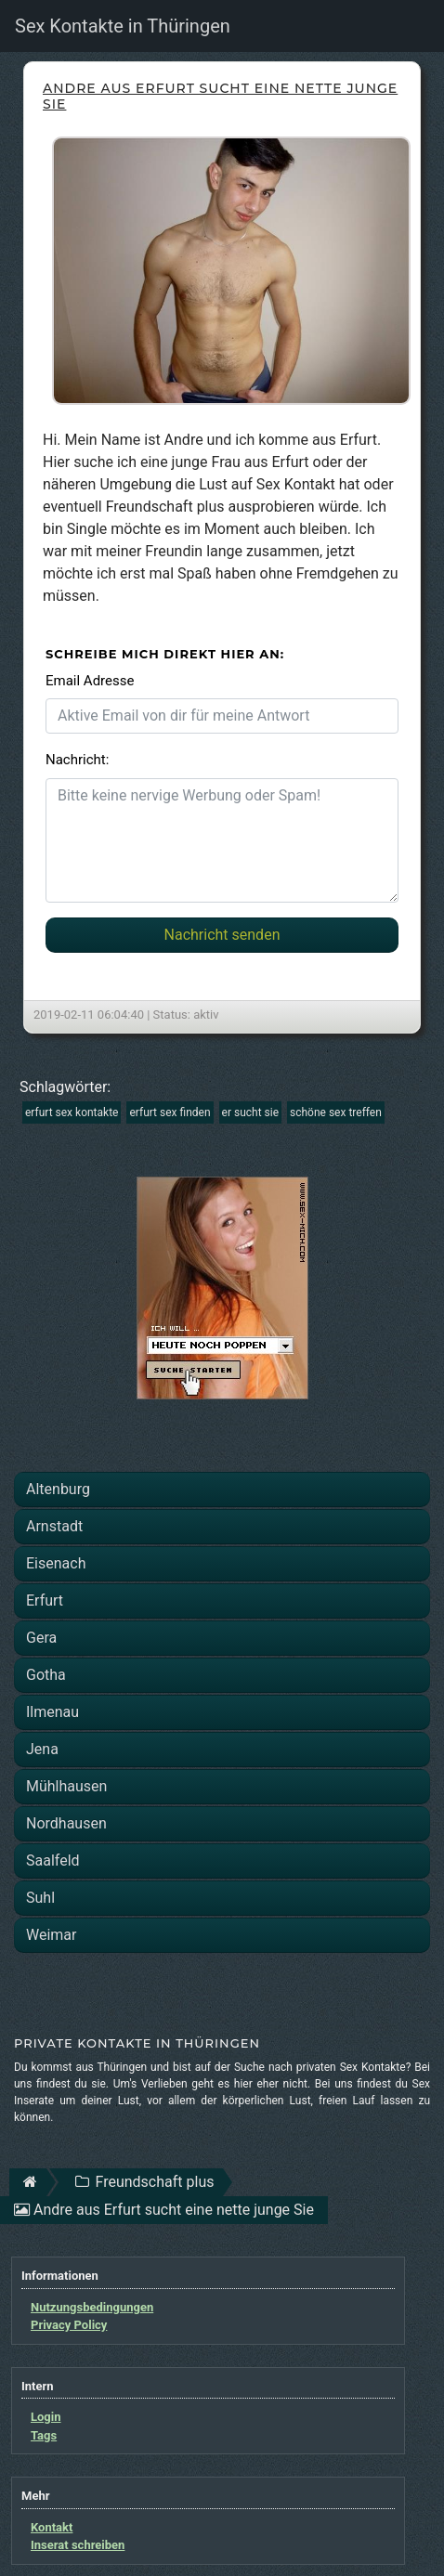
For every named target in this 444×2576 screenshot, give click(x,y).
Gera (41, 1637)
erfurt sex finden (169, 1112)
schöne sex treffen (336, 1112)
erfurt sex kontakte (71, 1112)
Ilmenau (52, 1712)
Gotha (46, 1675)
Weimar (51, 1935)
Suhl (40, 1897)
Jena (42, 1749)
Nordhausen (66, 1823)
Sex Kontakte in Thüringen (122, 26)
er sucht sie (250, 1112)
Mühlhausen (66, 1786)
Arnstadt (54, 1526)
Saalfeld (53, 1860)
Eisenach (55, 1563)
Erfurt (44, 1600)
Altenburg (58, 1489)
